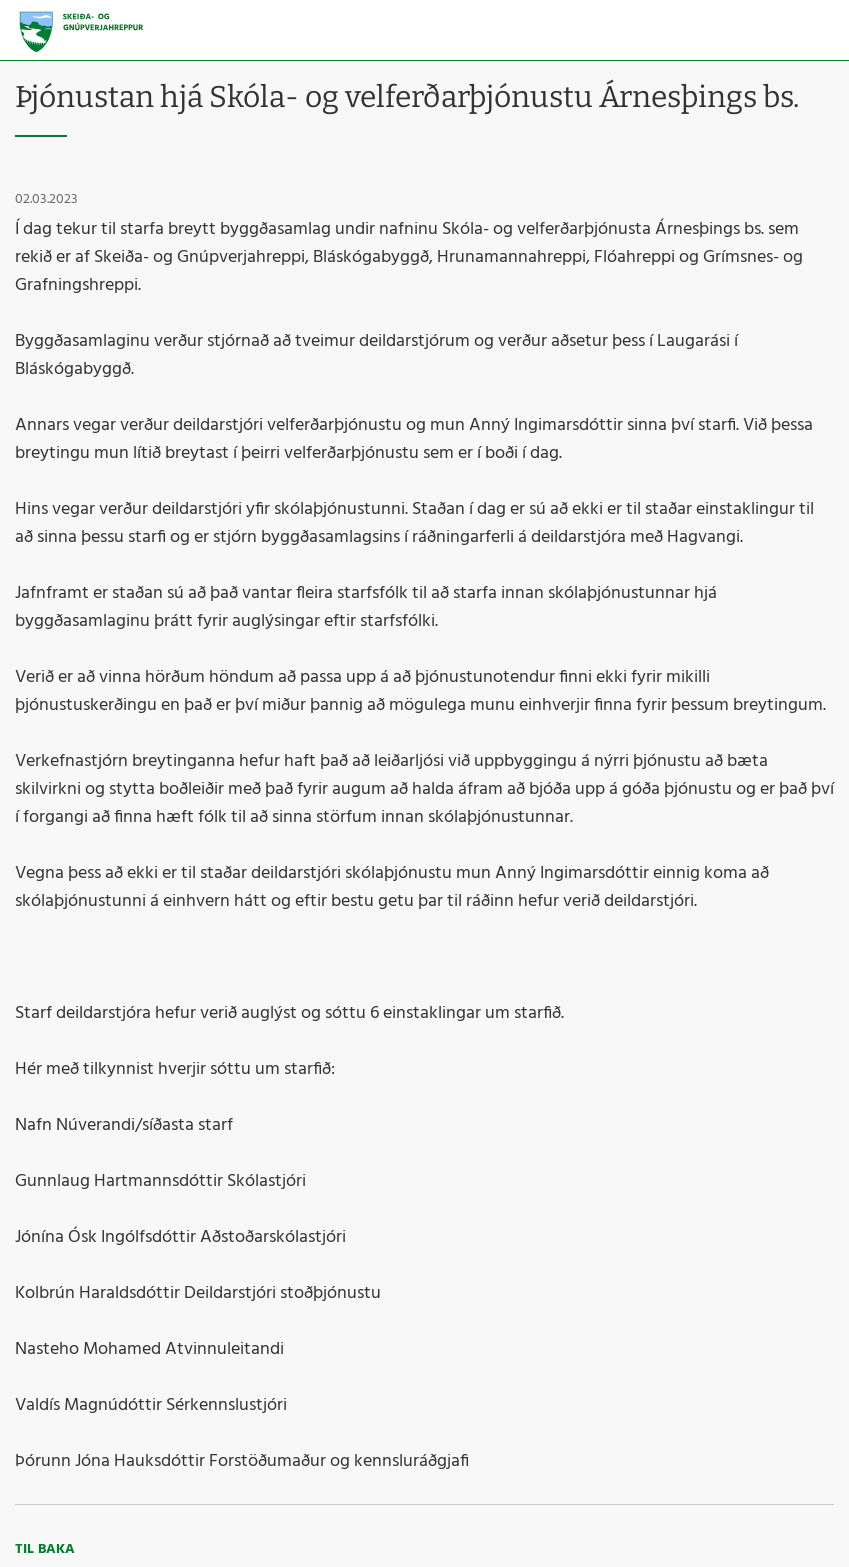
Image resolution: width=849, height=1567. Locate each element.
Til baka (45, 1549)
